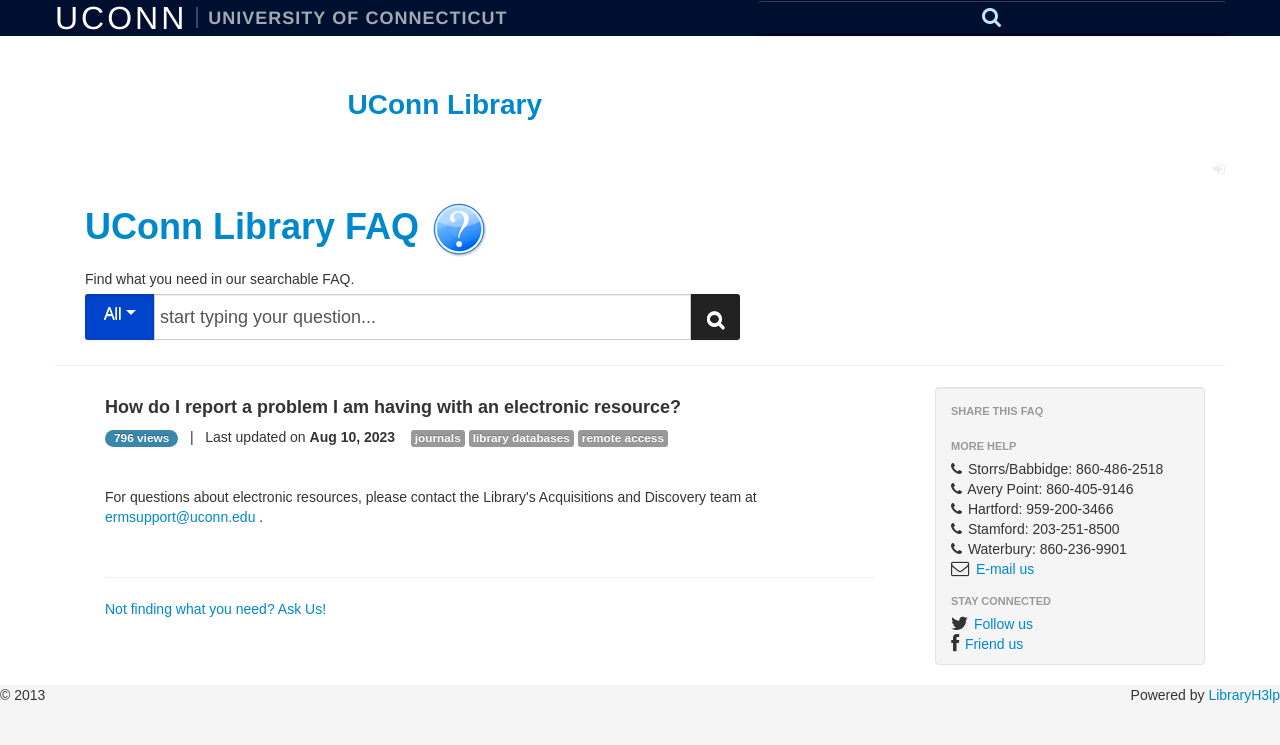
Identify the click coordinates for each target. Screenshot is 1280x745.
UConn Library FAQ (252, 225)
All (120, 313)
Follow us (1003, 624)
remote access (623, 438)
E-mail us (1005, 569)
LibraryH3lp (1244, 695)
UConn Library (445, 104)
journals (438, 438)
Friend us (994, 644)
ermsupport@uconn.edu (180, 517)
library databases (521, 438)
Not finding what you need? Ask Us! (215, 609)
